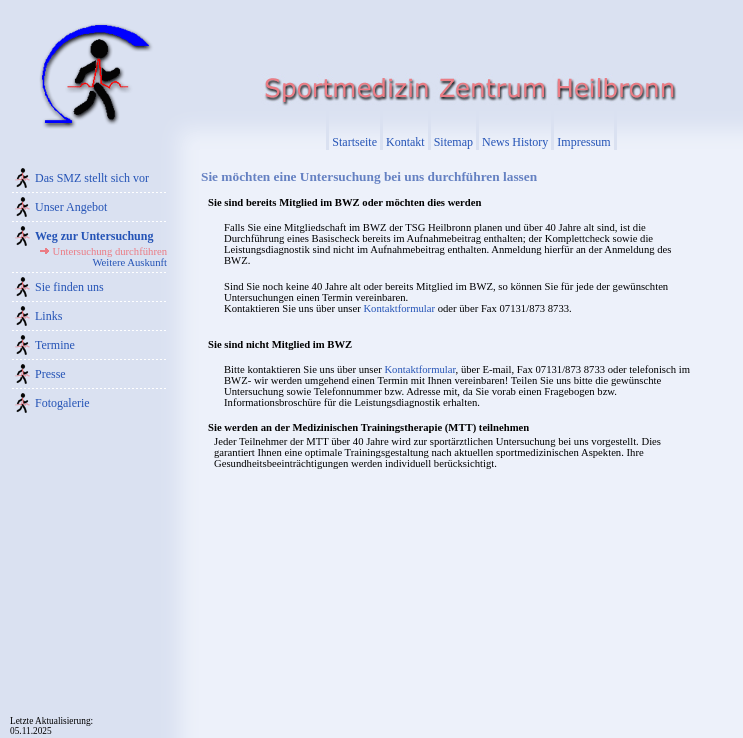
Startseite (354, 142)
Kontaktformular (399, 308)
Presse (50, 374)
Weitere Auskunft (129, 262)
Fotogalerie (62, 403)
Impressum (583, 142)
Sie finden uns (69, 287)
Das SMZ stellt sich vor (92, 178)
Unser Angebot (71, 207)
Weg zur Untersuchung (94, 236)
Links (48, 316)
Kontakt (405, 142)
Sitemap (453, 142)
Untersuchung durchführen (109, 251)
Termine (55, 345)
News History (515, 142)
